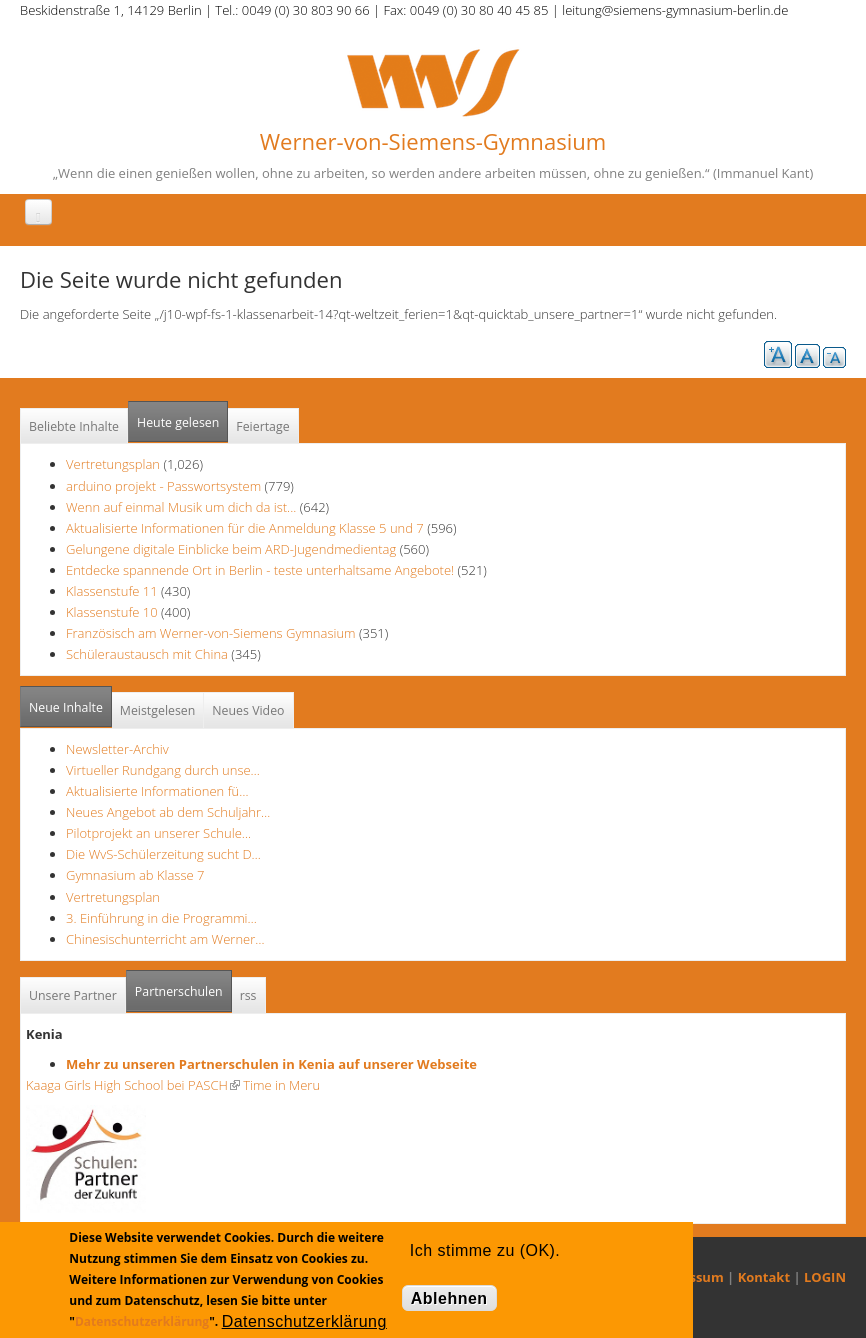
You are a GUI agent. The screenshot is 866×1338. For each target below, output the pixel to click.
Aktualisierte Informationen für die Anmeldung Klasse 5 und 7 (245, 528)
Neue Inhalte (66, 707)
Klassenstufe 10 (112, 612)
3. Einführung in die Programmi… (161, 918)
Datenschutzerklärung (142, 1321)
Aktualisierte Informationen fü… (157, 791)
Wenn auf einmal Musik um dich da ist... (183, 507)
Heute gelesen (178, 422)
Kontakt (764, 1277)
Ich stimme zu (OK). (485, 1250)
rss (248, 995)
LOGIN (825, 1277)
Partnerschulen (183, 985)
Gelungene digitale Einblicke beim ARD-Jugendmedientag (231, 549)
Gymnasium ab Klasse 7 (135, 875)
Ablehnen (449, 1298)
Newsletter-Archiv (117, 749)
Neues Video (248, 710)
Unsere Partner (73, 995)
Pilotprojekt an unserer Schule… (158, 833)
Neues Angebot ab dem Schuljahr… (168, 812)
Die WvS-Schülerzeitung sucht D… (163, 854)
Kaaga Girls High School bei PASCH (133, 1085)
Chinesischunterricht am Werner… (165, 939)
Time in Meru (280, 1085)
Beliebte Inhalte (74, 426)
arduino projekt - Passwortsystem (163, 486)
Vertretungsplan (113, 464)
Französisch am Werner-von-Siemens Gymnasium (211, 633)
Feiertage (262, 426)
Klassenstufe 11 (112, 591)
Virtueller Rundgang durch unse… (163, 770)
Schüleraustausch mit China (147, 654)
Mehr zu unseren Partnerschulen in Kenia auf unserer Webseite (271, 1064)
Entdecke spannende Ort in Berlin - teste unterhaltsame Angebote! (260, 570)
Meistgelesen (158, 710)
